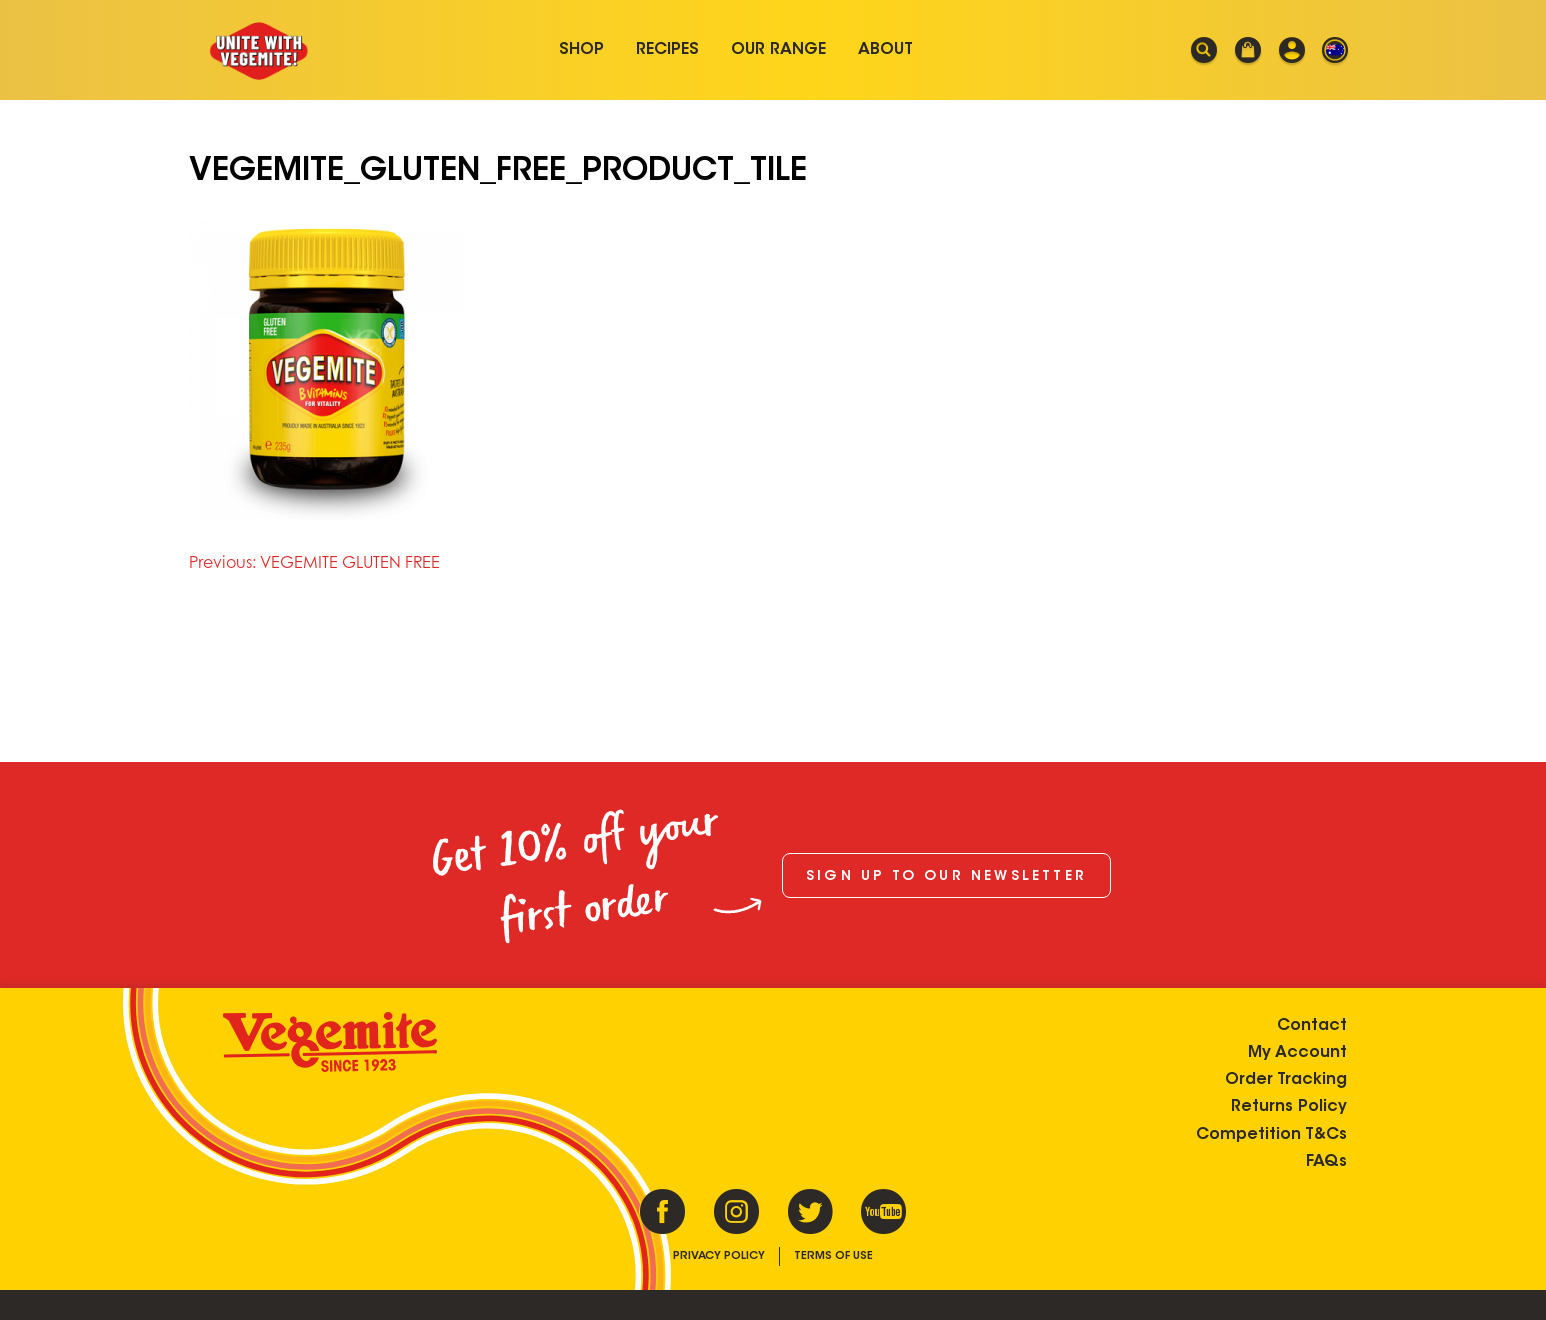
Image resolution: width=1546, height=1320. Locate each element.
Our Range (778, 50)
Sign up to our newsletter (946, 877)
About (885, 50)
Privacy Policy (719, 1256)
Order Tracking (1286, 1080)
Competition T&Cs (1271, 1135)
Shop (581, 50)
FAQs (1326, 1162)
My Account (1297, 1053)
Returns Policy (1289, 1107)
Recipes (667, 50)
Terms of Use (833, 1256)
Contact (1312, 1026)
